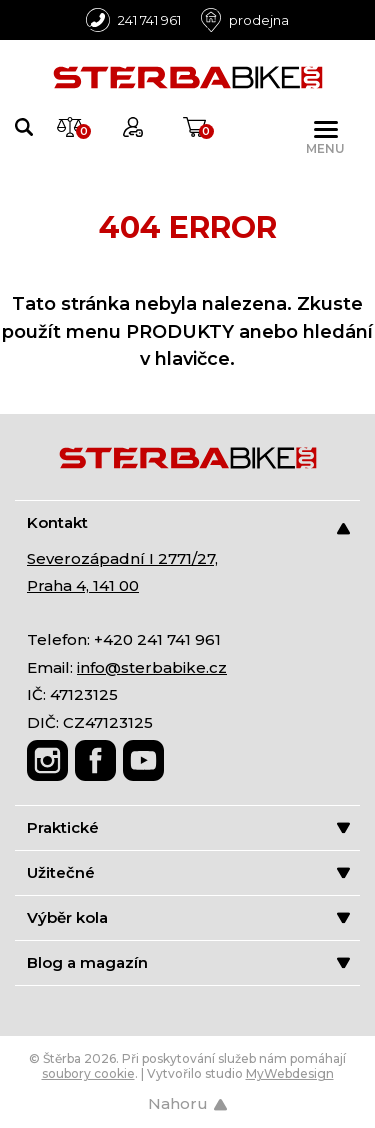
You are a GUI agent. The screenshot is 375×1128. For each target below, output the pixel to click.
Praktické (188, 827)
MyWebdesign (290, 1073)
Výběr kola (188, 917)
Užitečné (188, 872)
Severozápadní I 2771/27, (122, 558)
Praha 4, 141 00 (83, 585)
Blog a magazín (188, 962)
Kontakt (188, 523)
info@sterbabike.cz (152, 667)
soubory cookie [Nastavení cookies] (88, 1073)
